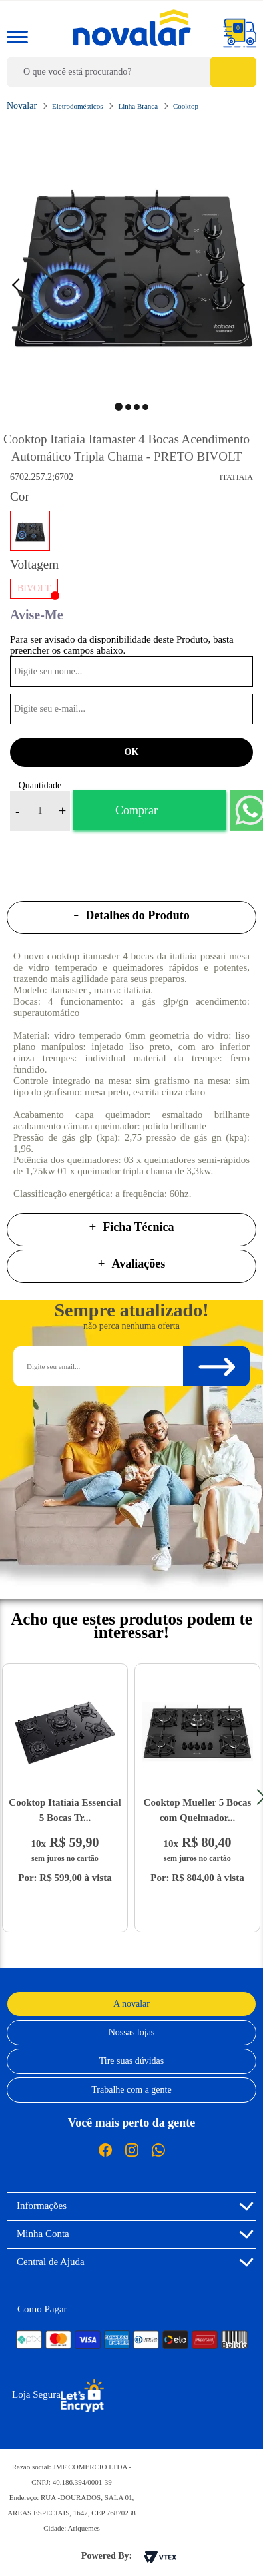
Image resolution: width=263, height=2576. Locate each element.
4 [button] (145, 407)
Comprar (136, 810)
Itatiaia (236, 477)
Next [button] (243, 284)
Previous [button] (23, 284)
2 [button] (128, 407)
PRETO (30, 531)
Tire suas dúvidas (131, 2061)
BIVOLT (34, 588)
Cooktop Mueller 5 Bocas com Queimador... (198, 1810)
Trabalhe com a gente (131, 2090)
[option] (131, 259)
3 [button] (137, 407)
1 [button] (119, 407)
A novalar (131, 2004)
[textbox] (131, 72)
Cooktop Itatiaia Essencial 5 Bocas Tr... (65, 1810)
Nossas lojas (132, 2032)
